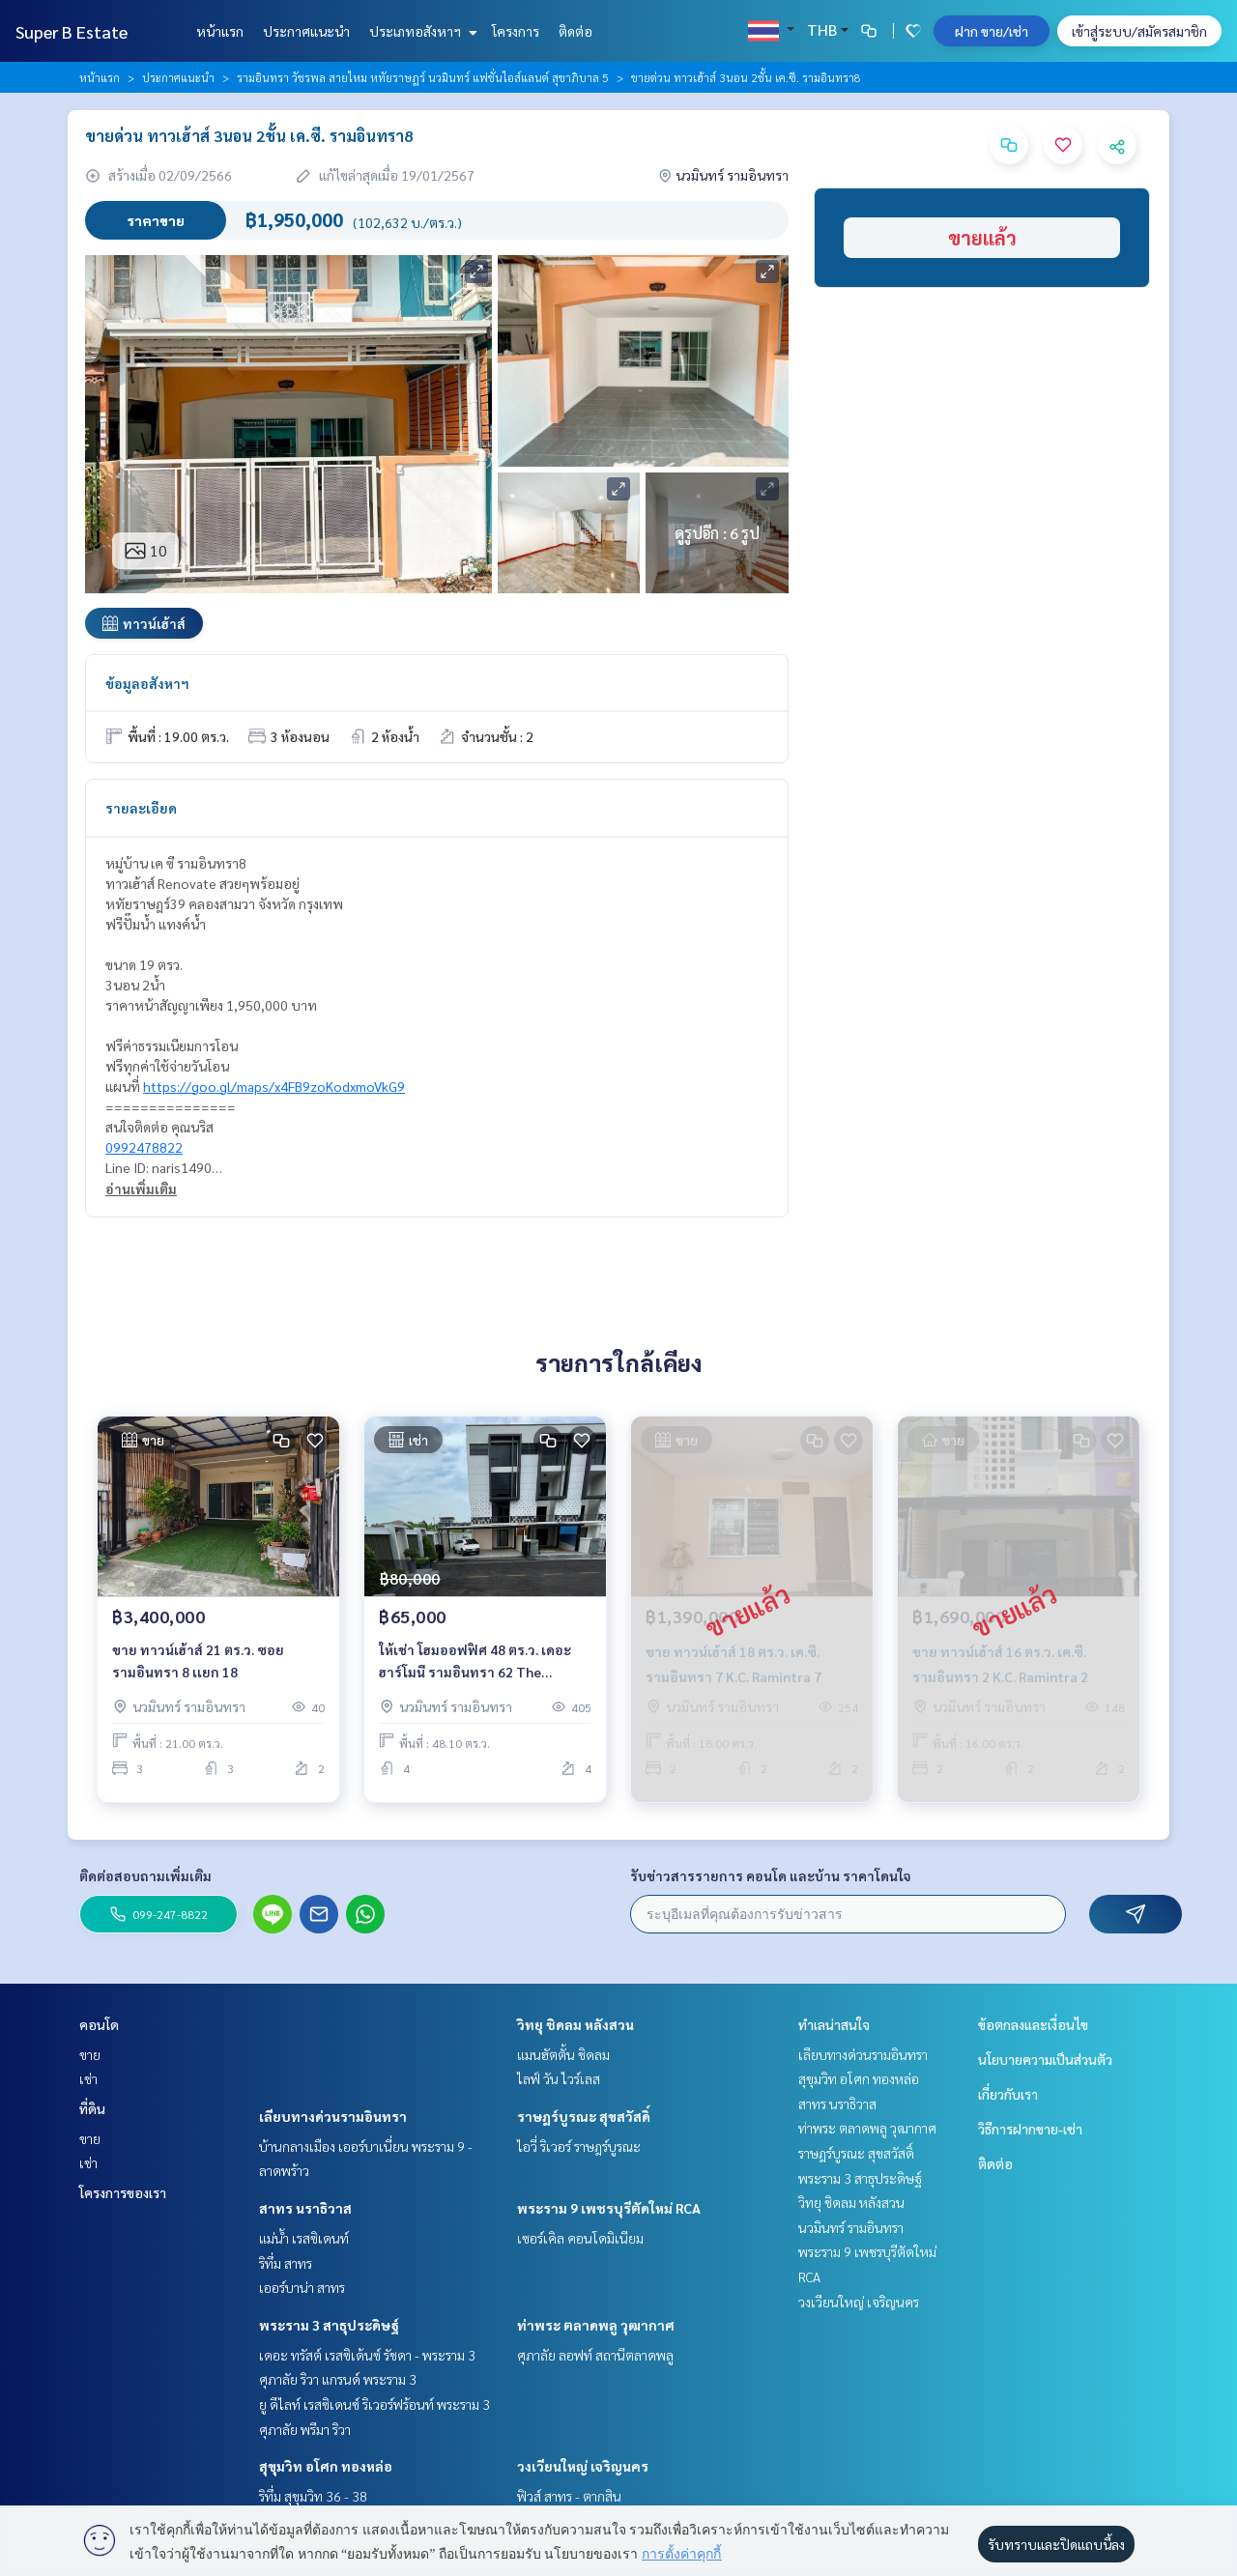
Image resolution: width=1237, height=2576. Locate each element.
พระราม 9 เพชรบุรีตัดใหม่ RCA (609, 2208)
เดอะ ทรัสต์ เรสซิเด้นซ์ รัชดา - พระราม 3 (367, 2354)
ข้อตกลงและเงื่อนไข (1033, 2024)
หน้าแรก (220, 31)
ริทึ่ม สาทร (285, 2263)
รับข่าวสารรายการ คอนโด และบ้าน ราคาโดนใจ (770, 1875)
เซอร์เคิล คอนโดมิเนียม (580, 2238)
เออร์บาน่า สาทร (302, 2287)
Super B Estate (71, 31)
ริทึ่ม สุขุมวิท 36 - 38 (313, 2495)
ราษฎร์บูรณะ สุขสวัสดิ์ (583, 2116)
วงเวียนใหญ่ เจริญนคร (582, 2466)
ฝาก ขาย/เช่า (991, 31)
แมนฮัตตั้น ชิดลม (563, 2054)
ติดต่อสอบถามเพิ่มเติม (145, 1875)
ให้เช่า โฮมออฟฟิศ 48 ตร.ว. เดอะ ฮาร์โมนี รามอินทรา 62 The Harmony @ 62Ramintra (475, 1668)
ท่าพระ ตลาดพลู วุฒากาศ (596, 2324)
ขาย (90, 2054)
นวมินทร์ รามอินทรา (851, 2227)
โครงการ (515, 31)
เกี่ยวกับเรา (1008, 2094)
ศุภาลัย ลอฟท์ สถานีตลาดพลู (595, 2354)
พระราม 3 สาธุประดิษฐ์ (329, 2324)
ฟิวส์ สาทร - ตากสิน (569, 2495)
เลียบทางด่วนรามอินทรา (333, 2116)
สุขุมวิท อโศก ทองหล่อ (325, 2466)
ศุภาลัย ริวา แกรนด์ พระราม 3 (338, 2379)
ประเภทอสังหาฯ (421, 31)
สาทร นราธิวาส (305, 2208)
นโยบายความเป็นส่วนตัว (1045, 2059)
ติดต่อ (575, 31)
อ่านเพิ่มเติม (141, 1188)
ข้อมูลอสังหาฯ (147, 683)
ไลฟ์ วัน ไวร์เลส (558, 2078)
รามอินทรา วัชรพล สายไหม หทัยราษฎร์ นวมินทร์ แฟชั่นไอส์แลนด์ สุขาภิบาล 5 (423, 77)
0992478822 (144, 1147)
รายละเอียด (141, 807)
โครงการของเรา (122, 2192)
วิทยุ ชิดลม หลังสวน (575, 2024)
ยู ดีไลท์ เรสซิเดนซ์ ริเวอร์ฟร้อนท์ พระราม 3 (374, 2404)
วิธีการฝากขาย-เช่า (1030, 2128)
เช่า (88, 2078)
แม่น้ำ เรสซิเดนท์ (304, 2238)
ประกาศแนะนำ (306, 31)
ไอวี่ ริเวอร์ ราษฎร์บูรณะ (579, 2146)
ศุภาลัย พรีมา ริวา (305, 2429)
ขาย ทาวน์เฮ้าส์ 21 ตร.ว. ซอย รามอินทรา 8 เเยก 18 (198, 1667)
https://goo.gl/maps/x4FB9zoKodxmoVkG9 (274, 1086)
